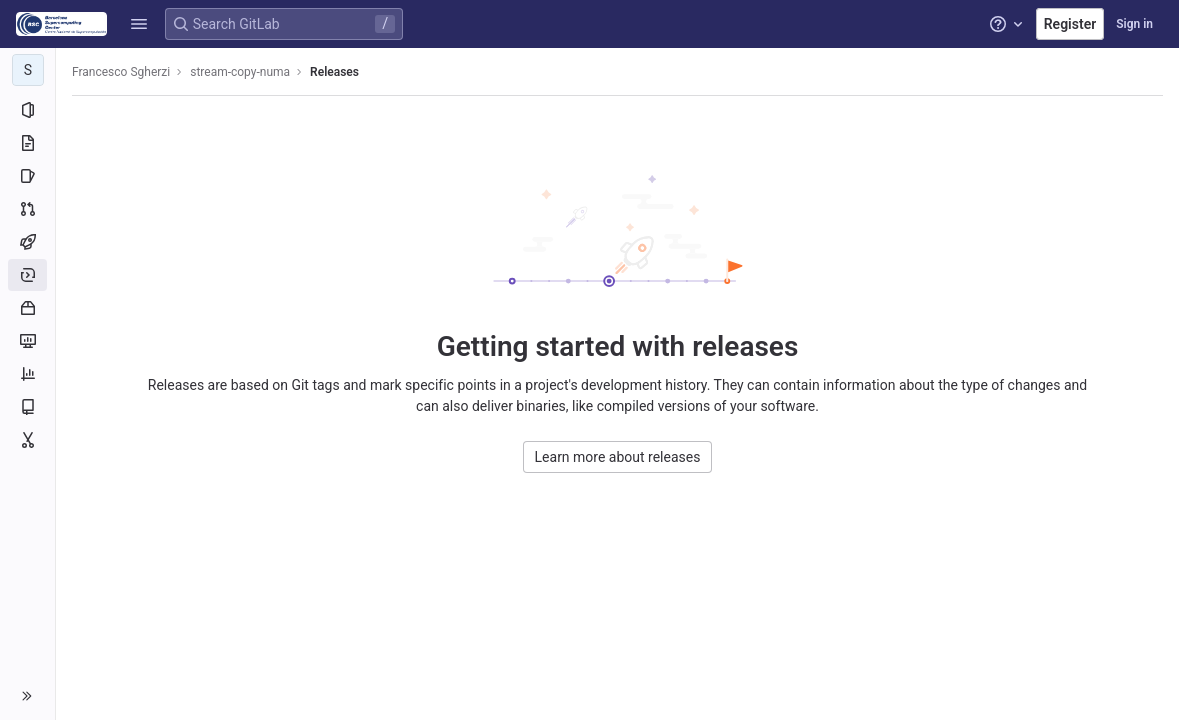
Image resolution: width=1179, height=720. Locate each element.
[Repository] (27, 143)
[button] (139, 24)
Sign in (1134, 24)
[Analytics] (27, 374)
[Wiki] (27, 407)
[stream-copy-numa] (28, 70)
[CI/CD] (27, 242)
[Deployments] (27, 275)
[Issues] (27, 176)
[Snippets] (27, 440)
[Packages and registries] (27, 308)
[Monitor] (27, 341)
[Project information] (27, 110)
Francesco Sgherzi (121, 72)
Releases (334, 72)
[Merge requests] (27, 209)
